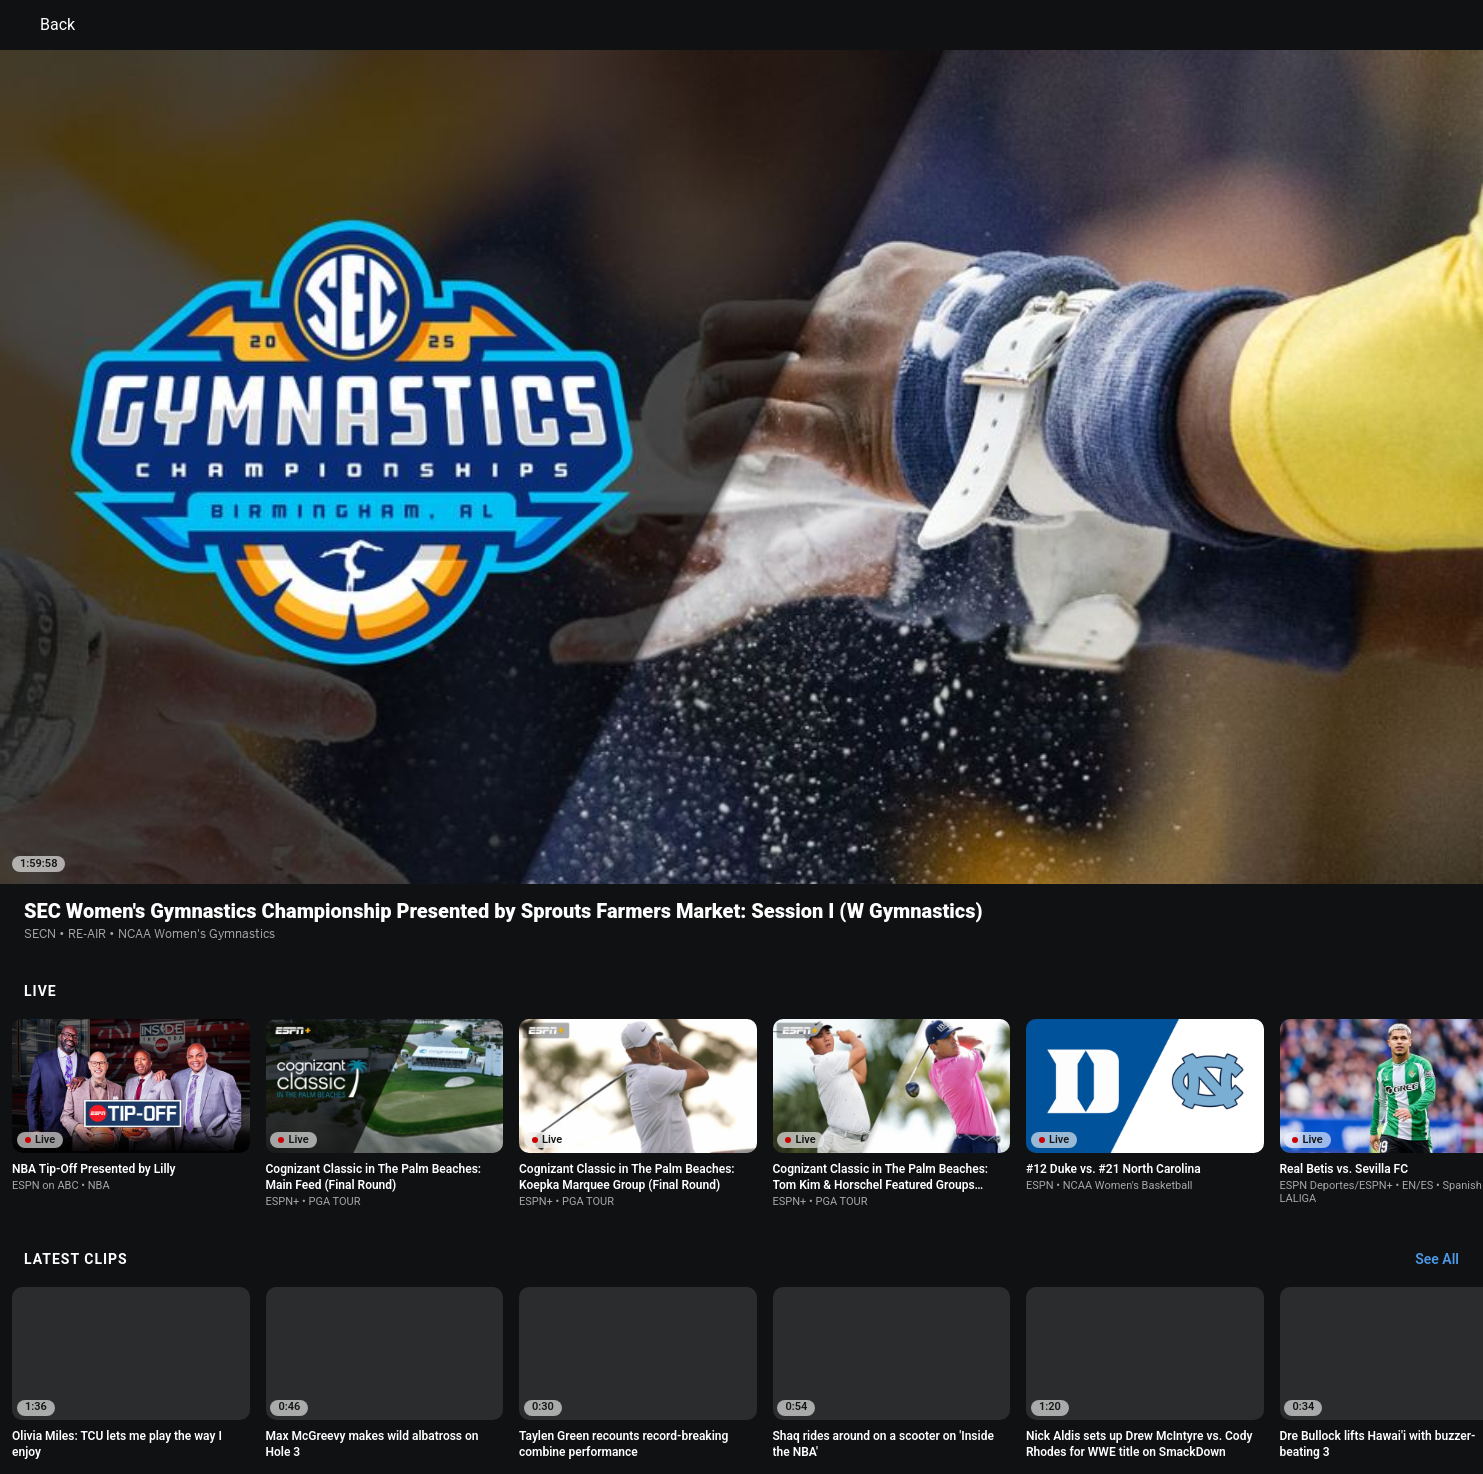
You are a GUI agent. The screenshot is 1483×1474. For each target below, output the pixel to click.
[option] (131, 1131)
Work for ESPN (391, 1397)
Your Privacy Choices (1148, 1378)
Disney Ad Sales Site (274, 1397)
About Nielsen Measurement (990, 1378)
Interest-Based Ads (838, 1378)
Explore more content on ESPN (741, 1309)
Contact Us (1257, 1378)
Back (45, 25)
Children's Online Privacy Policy (678, 1378)
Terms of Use (254, 1378)
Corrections (483, 1397)
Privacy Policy (348, 1378)
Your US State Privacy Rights (488, 1378)
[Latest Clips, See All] (1446, 1016)
